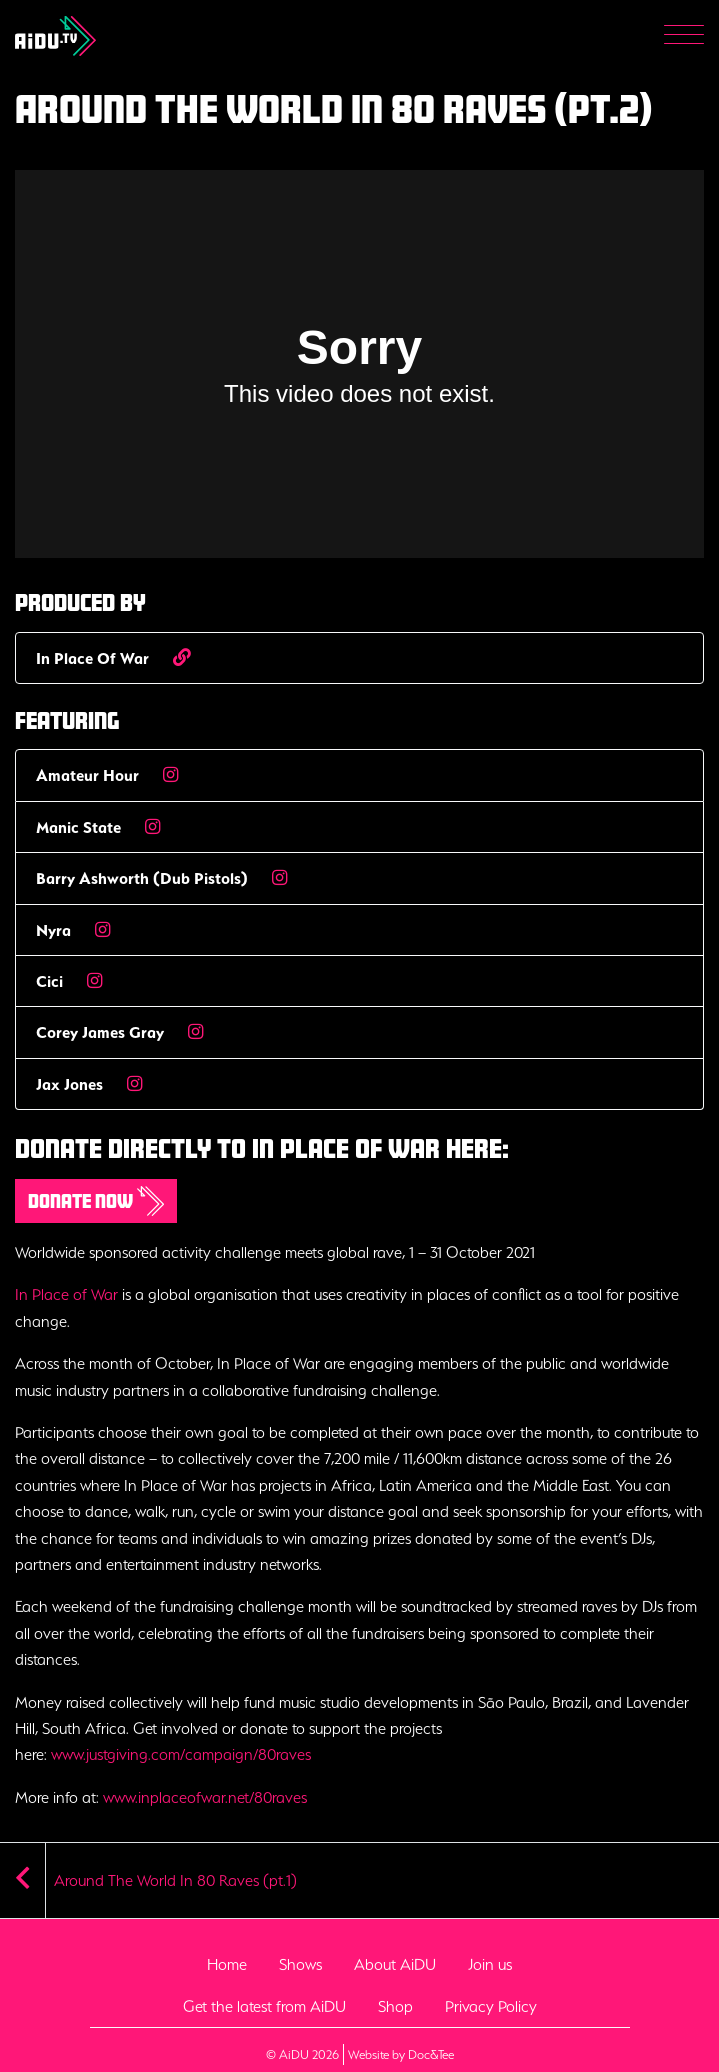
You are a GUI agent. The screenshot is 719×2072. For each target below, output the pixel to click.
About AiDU (395, 1964)
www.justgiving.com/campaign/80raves (181, 1754)
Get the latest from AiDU (264, 2006)
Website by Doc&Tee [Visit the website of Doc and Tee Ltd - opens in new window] (401, 2053)
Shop (395, 2006)
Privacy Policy (491, 2006)
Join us (490, 1964)
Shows (300, 1964)
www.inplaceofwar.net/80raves (205, 1797)
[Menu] (684, 36)
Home (227, 1964)
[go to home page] (55, 34)
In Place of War (66, 1294)
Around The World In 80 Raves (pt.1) (175, 1880)
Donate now (96, 1201)
